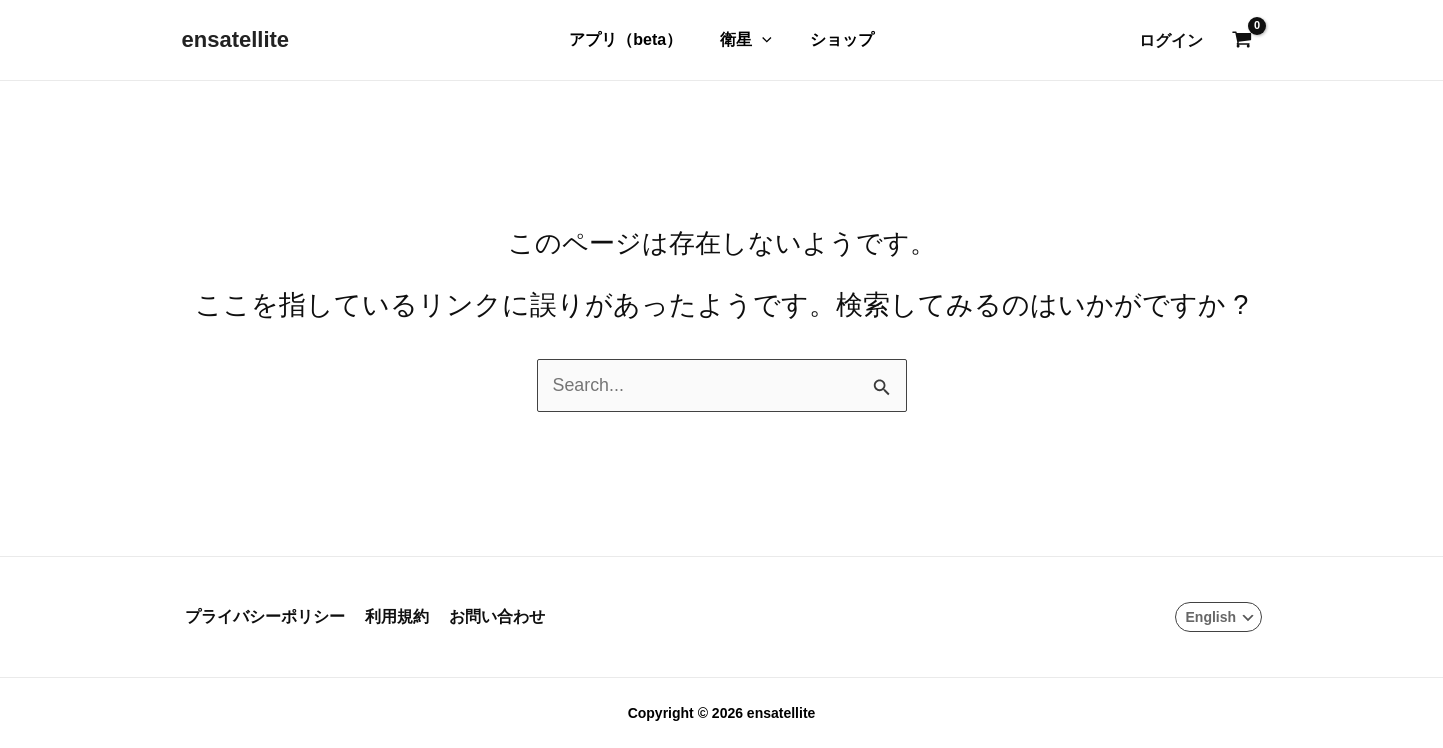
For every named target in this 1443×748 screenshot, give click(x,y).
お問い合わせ (486, 617)
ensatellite (236, 39)
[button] (762, 40)
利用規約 (390, 617)
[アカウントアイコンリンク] (1171, 40)
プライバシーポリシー (262, 617)
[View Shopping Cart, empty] (1242, 41)
